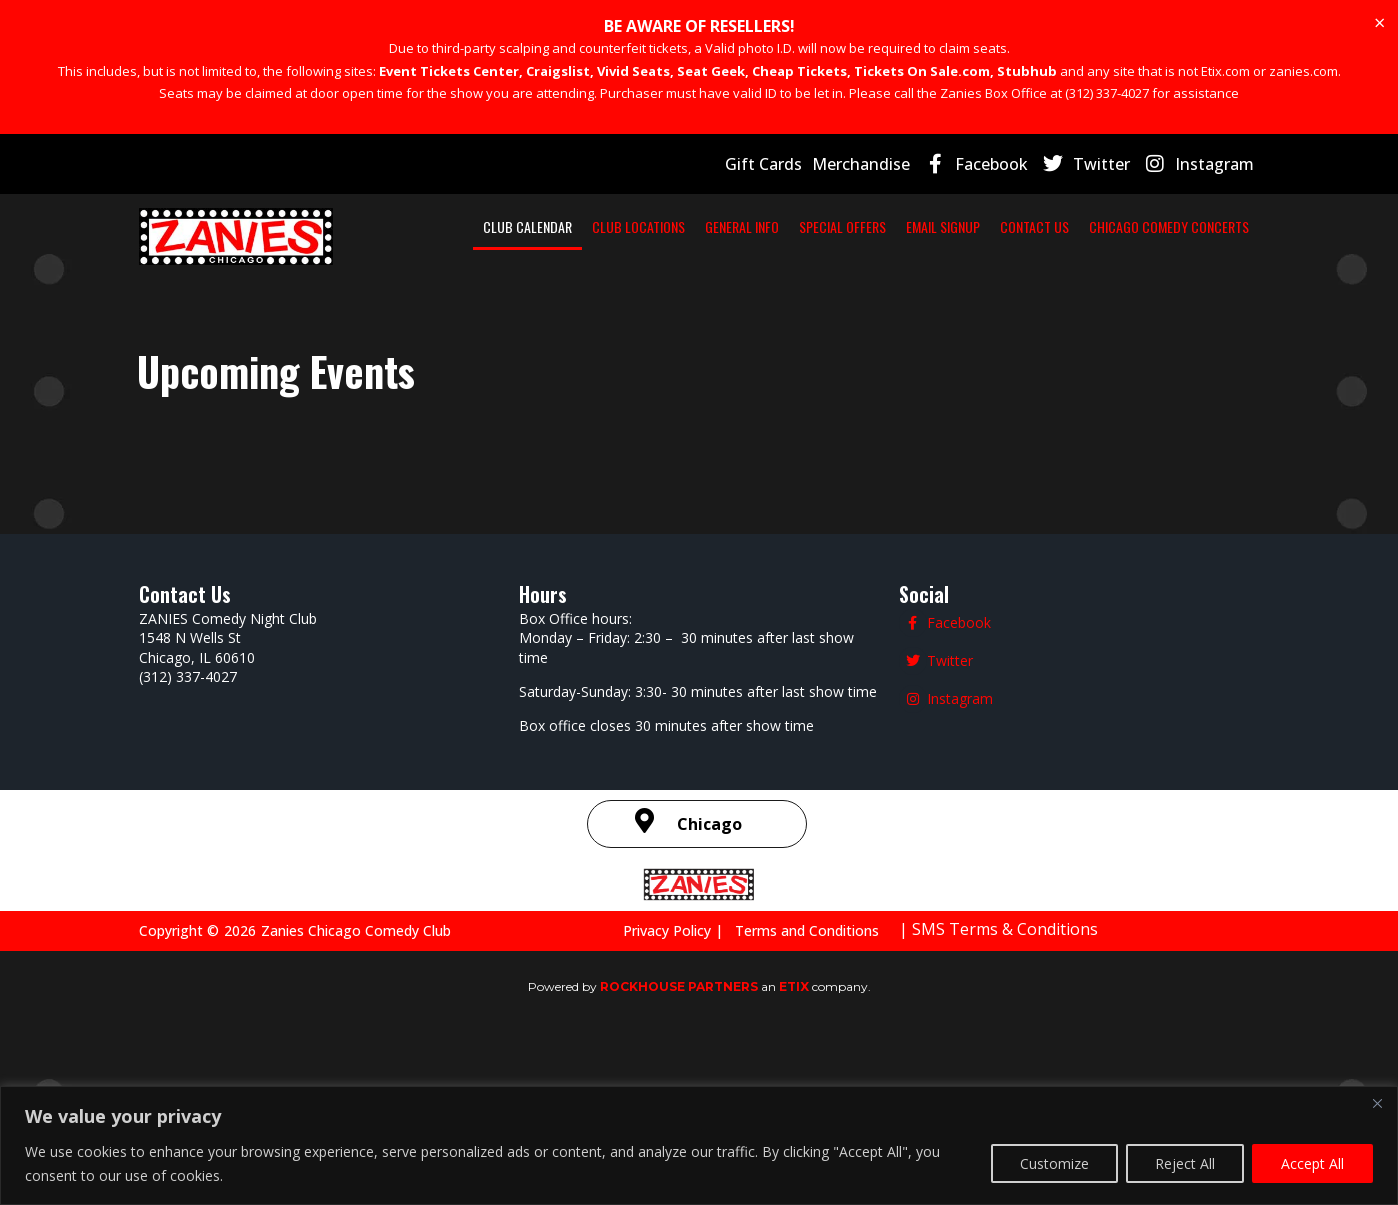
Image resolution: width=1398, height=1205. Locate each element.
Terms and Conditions (811, 956)
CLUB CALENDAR (557, 226)
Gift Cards (793, 163)
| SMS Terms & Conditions (992, 954)
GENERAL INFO (829, 226)
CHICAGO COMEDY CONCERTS (1142, 272)
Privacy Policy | (690, 956)
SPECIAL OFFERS (960, 226)
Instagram (1218, 163)
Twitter (1114, 163)
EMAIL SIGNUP (1089, 226)
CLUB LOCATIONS (696, 226)
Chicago (709, 849)
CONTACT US (1204, 226)
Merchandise (885, 163)
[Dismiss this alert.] (1379, 23)
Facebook (1010, 163)
